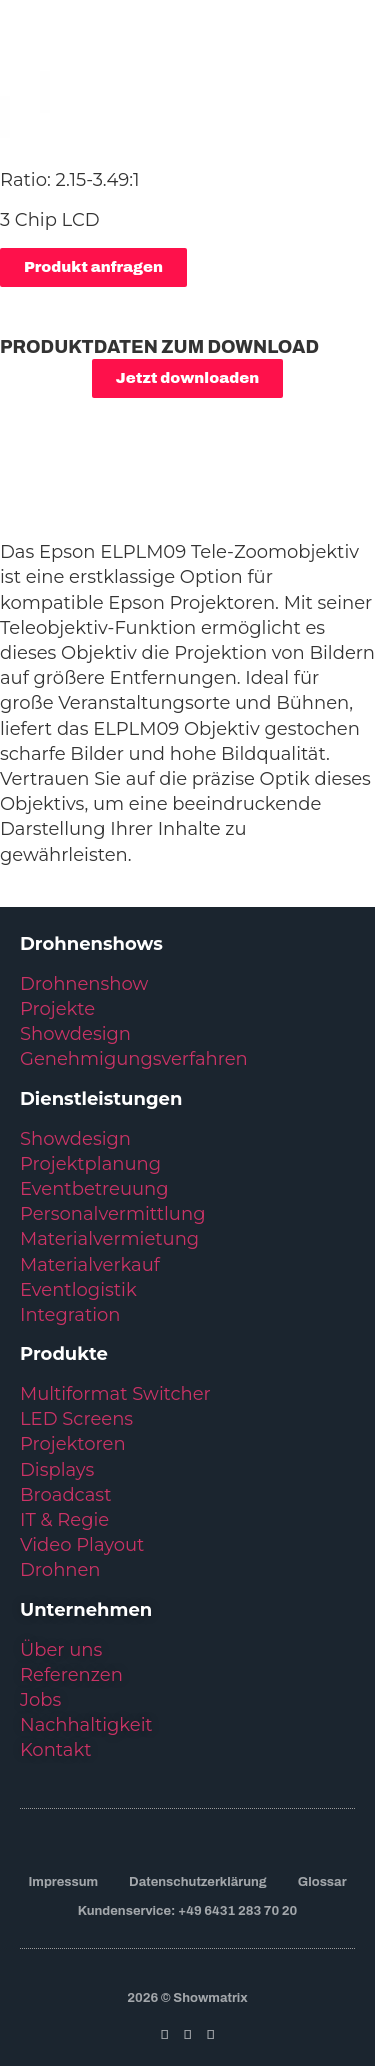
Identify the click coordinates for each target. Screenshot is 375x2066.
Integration (70, 1315)
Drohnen (60, 1570)
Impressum (63, 1882)
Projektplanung (90, 1164)
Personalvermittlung (112, 1214)
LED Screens (76, 1419)
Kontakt (55, 1750)
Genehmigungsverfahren (134, 1059)
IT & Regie (64, 1520)
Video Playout (82, 1545)
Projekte (57, 1009)
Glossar (322, 1882)
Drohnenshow (84, 984)
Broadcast (65, 1495)
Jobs (40, 1700)
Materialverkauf (90, 1265)
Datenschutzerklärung (198, 1882)
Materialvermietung (112, 1239)
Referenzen (71, 1675)
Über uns (61, 1650)
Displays (57, 1470)
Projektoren (73, 1444)
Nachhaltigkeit (86, 1725)
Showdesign (75, 1034)
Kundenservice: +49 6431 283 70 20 (187, 1911)
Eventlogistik (78, 1290)
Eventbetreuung (94, 1189)
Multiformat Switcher (115, 1394)
